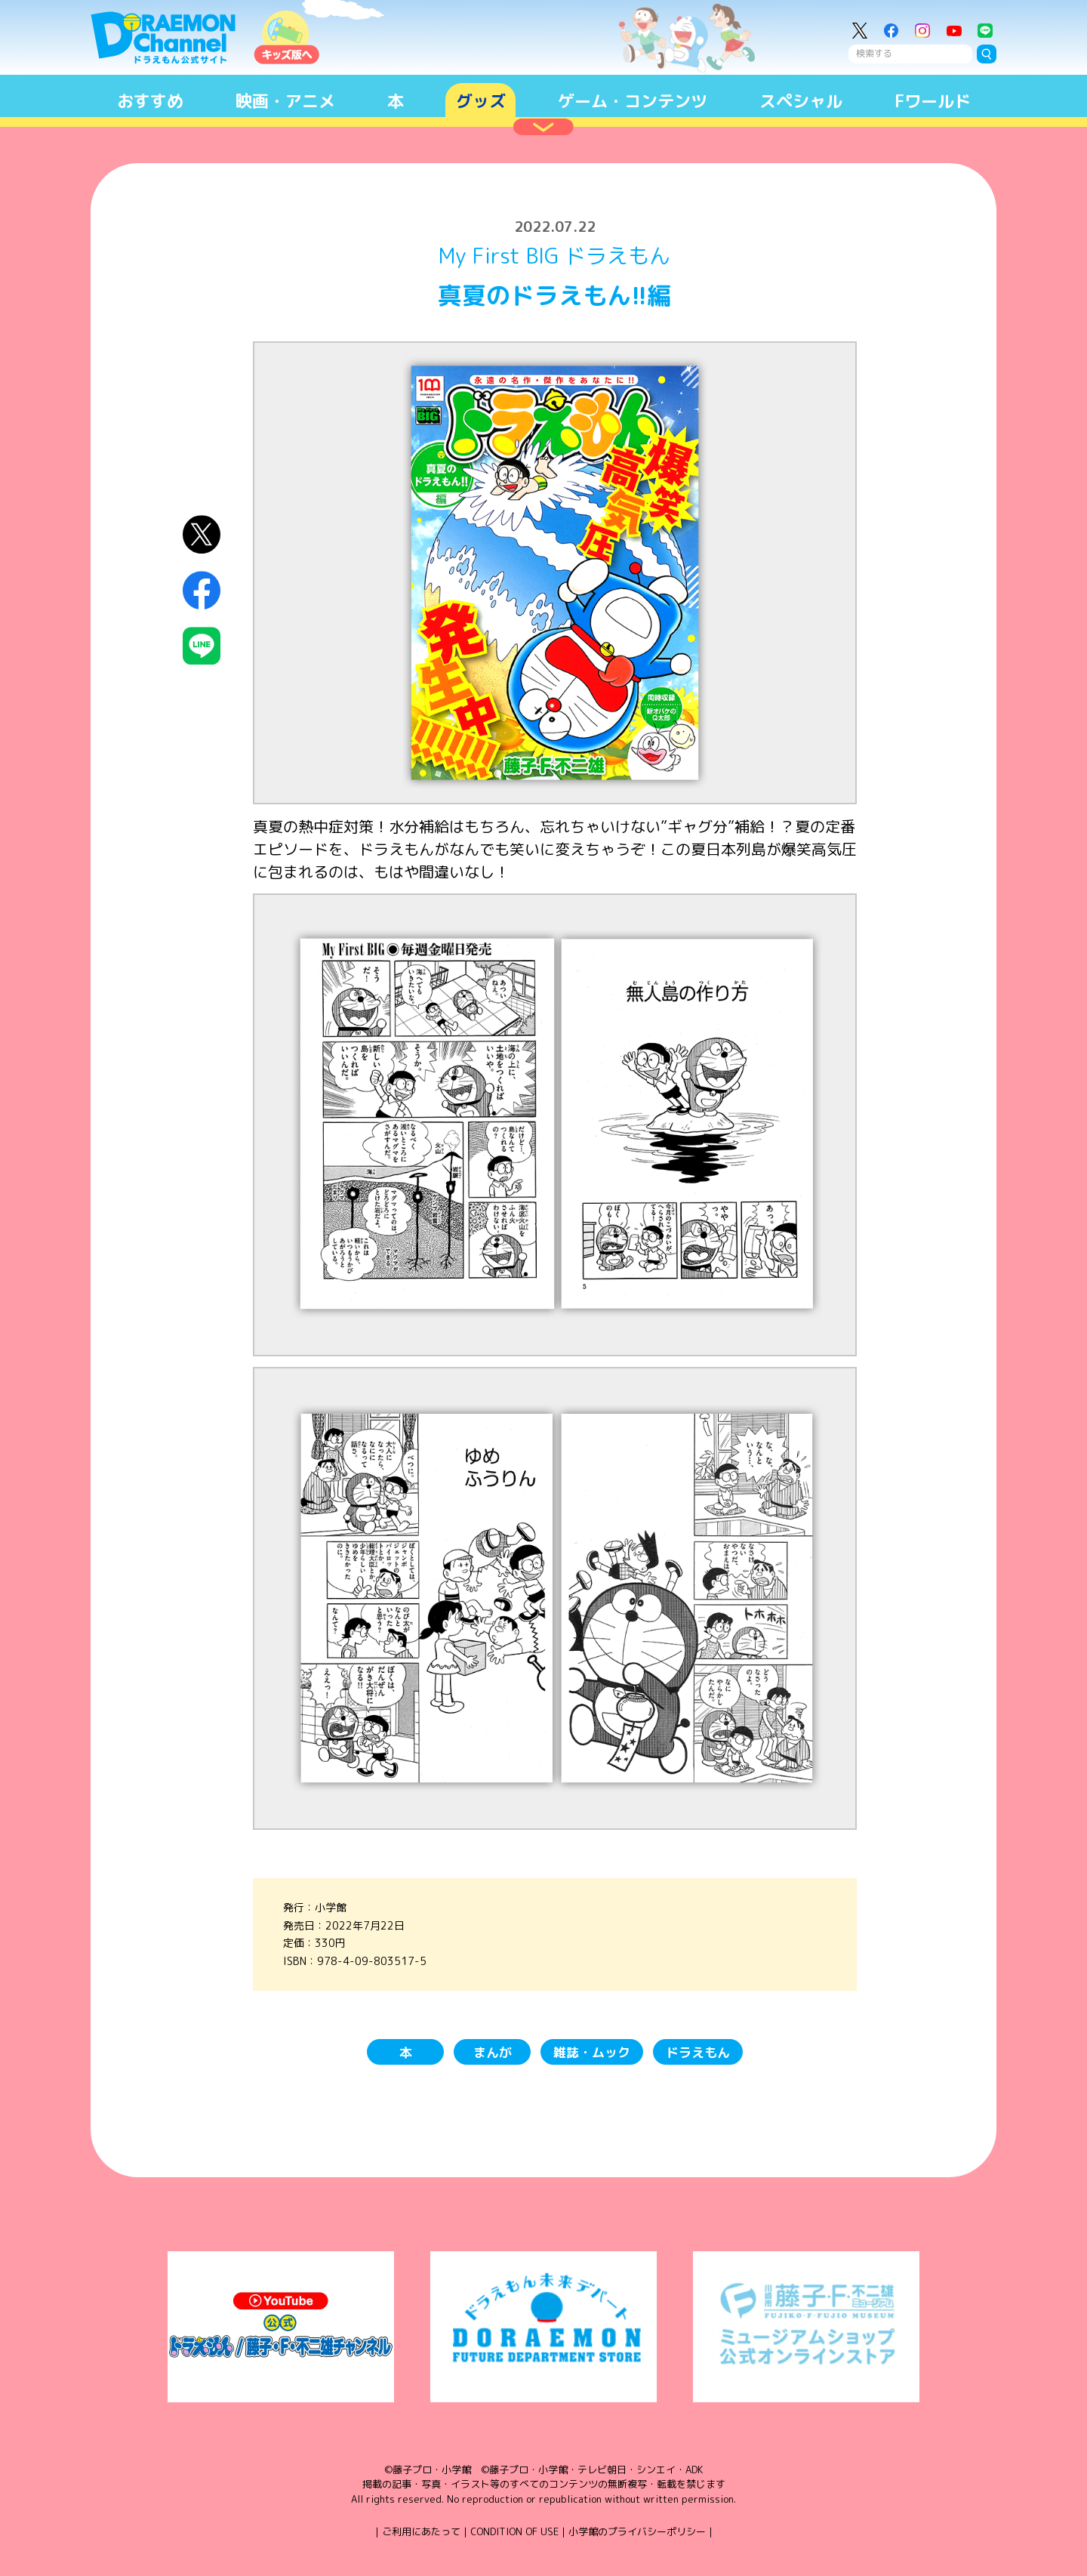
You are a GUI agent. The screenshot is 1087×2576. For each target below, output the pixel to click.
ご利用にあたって (421, 2531)
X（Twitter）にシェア (202, 534)
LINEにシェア (202, 646)
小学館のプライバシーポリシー (637, 2531)
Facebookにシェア (202, 590)
